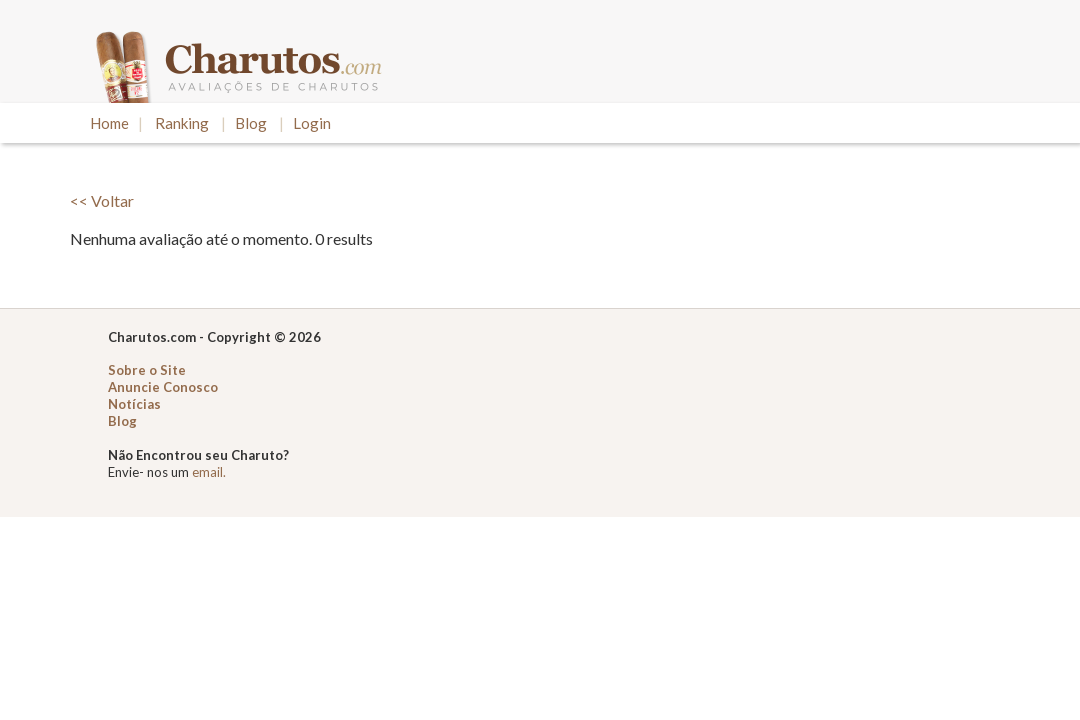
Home (109, 123)
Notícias (134, 404)
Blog (251, 123)
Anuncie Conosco (163, 387)
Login (312, 123)
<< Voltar (102, 200)
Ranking (182, 123)
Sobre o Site (147, 370)
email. (209, 472)
